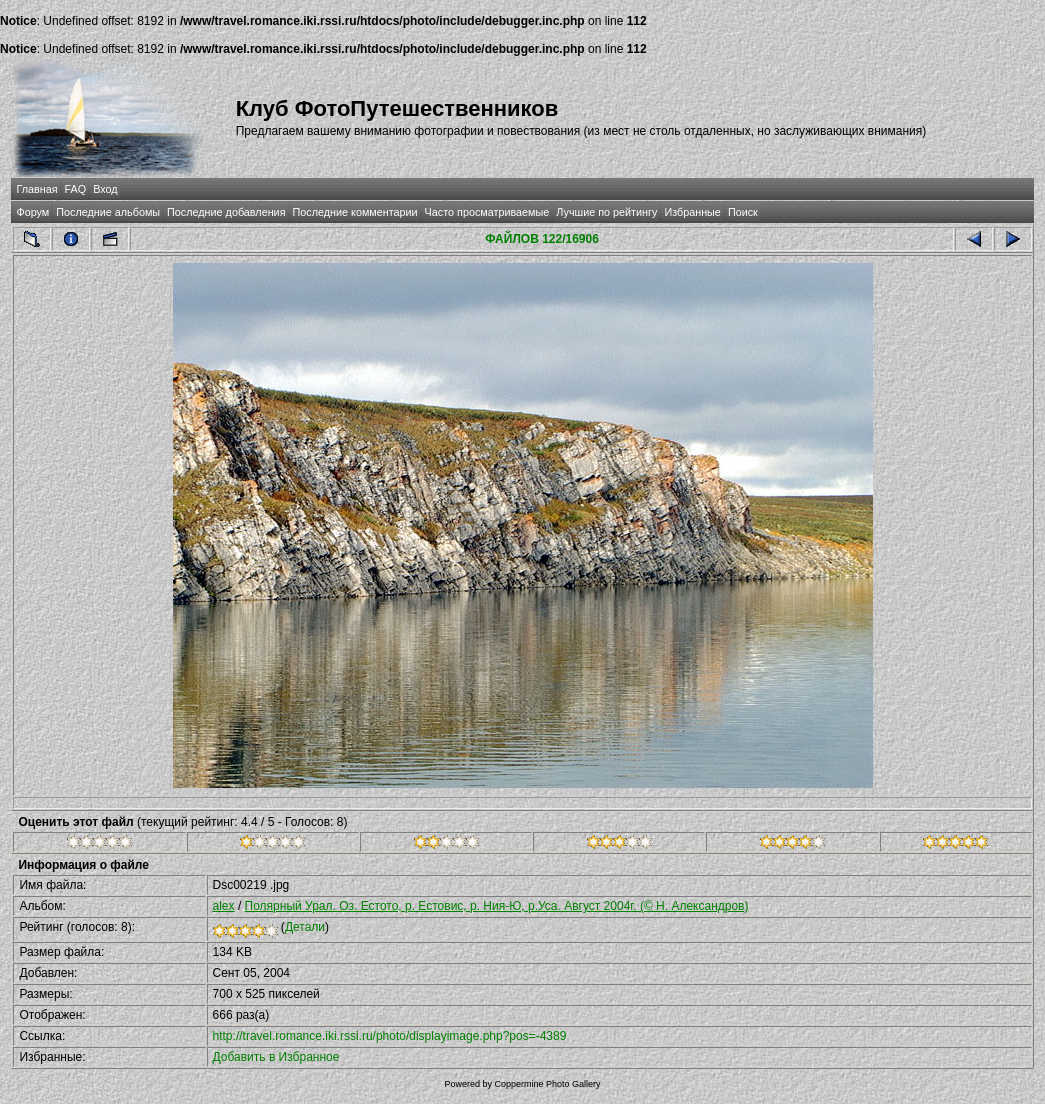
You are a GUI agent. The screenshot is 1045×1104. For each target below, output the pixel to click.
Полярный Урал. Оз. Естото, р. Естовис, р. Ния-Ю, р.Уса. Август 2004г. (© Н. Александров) (497, 906)
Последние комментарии (355, 212)
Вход (105, 189)
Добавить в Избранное (276, 1057)
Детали (305, 927)
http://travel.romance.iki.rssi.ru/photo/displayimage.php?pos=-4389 (390, 1036)
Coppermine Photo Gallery (547, 1084)
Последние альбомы (108, 212)
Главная (36, 189)
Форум (32, 212)
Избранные (692, 212)
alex (224, 906)
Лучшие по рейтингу (606, 212)
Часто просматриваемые (487, 212)
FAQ (76, 189)
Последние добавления (226, 212)
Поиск (743, 212)
